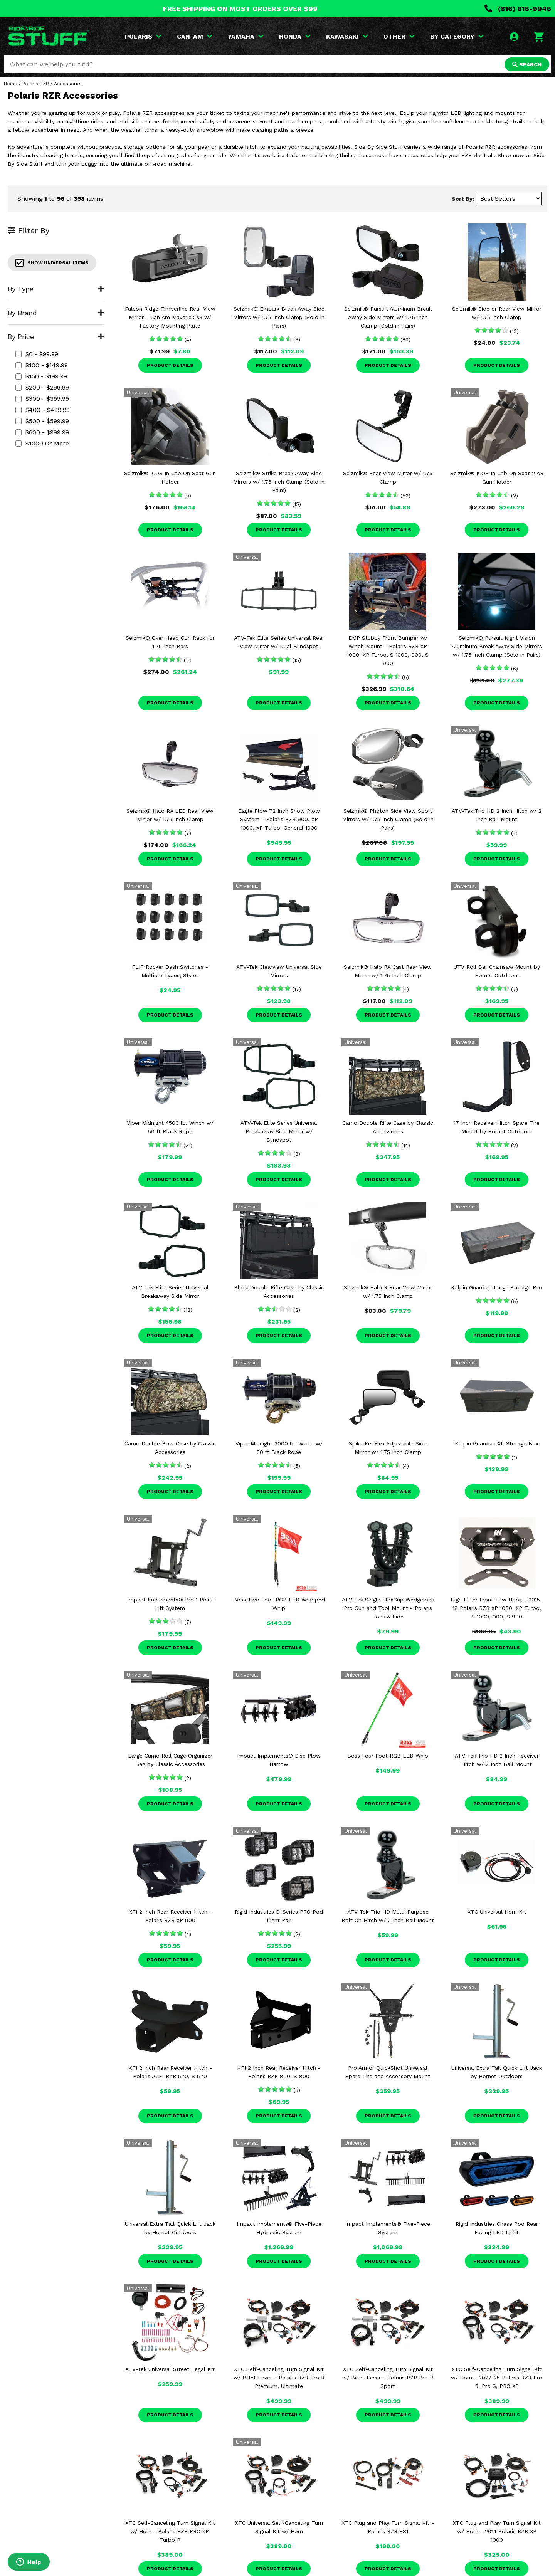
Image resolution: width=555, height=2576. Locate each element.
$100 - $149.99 (41, 365)
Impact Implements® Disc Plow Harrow (279, 1760)
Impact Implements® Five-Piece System (387, 2228)
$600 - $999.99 (42, 432)
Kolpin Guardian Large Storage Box (497, 1287)
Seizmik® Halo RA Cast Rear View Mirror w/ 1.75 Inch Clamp (388, 971)
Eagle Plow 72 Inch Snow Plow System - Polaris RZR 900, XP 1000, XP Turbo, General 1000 (279, 819)
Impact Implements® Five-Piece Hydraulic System (279, 2228)
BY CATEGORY (457, 36)
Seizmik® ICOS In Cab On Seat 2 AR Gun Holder (496, 477)
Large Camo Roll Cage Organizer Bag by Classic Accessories (170, 1760)
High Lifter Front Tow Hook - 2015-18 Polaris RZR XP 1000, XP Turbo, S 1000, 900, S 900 (497, 1608)
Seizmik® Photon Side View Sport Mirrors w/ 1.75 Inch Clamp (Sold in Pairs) (388, 819)
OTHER (399, 36)
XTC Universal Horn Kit (497, 1912)
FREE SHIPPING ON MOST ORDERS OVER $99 (240, 9)
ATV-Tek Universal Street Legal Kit (170, 2369)
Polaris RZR (35, 83)
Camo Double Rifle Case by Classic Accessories (387, 1127)
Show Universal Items (52, 262)
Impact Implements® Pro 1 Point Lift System (170, 1603)
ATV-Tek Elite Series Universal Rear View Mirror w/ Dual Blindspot (279, 642)
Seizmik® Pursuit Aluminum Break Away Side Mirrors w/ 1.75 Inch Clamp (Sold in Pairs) (388, 317)
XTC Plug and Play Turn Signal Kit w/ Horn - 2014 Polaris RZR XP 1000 (497, 2531)
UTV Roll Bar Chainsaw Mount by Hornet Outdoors (497, 971)
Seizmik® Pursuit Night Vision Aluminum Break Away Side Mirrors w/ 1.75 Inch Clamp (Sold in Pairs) (497, 646)
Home (10, 83)
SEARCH (527, 64)
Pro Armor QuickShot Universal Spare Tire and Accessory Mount (387, 2072)
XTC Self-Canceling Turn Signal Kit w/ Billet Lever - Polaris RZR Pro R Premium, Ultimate (279, 2377)
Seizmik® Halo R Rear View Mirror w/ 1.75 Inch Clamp (388, 1291)
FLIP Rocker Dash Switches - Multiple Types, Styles (170, 971)
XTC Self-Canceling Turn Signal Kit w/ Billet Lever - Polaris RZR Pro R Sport (387, 2377)
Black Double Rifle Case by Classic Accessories (279, 1291)
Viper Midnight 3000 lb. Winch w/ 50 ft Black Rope (279, 1447)
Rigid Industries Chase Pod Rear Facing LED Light (497, 2228)
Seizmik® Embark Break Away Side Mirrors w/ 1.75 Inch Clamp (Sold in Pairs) (279, 317)
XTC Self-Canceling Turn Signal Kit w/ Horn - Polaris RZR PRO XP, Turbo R (170, 2531)
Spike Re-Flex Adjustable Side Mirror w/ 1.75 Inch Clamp (388, 1447)
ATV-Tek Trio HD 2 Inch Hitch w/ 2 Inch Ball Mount (497, 815)
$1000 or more (42, 443)
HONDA (295, 36)
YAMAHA (246, 36)
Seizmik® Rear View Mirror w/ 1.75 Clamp (387, 477)
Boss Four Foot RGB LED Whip (387, 1756)
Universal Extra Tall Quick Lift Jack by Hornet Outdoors (496, 2072)
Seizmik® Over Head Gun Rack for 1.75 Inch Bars (170, 642)
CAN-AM (194, 36)
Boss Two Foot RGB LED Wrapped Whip (279, 1603)
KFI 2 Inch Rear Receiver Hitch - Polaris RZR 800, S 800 (279, 2072)
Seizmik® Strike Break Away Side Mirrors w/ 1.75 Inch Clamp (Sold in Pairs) (279, 481)
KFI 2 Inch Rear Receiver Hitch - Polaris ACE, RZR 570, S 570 (170, 2072)
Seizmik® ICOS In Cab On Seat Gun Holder (170, 477)
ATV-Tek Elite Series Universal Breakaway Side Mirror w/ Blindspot (278, 1131)
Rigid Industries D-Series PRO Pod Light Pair (279, 1916)
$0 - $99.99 (36, 354)
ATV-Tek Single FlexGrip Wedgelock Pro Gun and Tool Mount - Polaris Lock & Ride (388, 1608)
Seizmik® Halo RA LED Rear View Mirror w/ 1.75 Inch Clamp (170, 815)
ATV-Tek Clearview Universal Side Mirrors (279, 971)
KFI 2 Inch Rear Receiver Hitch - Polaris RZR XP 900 (170, 1916)
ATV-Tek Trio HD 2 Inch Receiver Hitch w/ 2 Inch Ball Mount (497, 1760)
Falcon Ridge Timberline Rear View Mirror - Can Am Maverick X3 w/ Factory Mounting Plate (170, 317)
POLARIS (143, 36)
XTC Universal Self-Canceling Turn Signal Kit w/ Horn (279, 2527)
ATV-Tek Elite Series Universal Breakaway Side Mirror (170, 1291)
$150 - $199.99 (41, 376)
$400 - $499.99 (42, 409)
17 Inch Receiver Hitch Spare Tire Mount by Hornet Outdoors (497, 1127)
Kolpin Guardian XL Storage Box (496, 1443)
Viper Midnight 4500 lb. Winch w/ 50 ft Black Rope (170, 1127)
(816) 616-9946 (517, 9)
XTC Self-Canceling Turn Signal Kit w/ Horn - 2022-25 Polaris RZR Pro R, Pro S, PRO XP (496, 2377)
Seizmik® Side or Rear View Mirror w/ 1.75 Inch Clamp (497, 313)
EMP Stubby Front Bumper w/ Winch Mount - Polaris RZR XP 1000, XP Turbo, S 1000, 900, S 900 (388, 650)
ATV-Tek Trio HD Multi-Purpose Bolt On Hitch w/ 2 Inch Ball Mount (387, 1916)
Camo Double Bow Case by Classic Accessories (170, 1447)
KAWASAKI (347, 36)
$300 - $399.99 (42, 398)
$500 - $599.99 (42, 421)
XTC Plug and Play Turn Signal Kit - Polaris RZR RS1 (387, 2527)
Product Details (170, 365)
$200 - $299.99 (42, 387)
